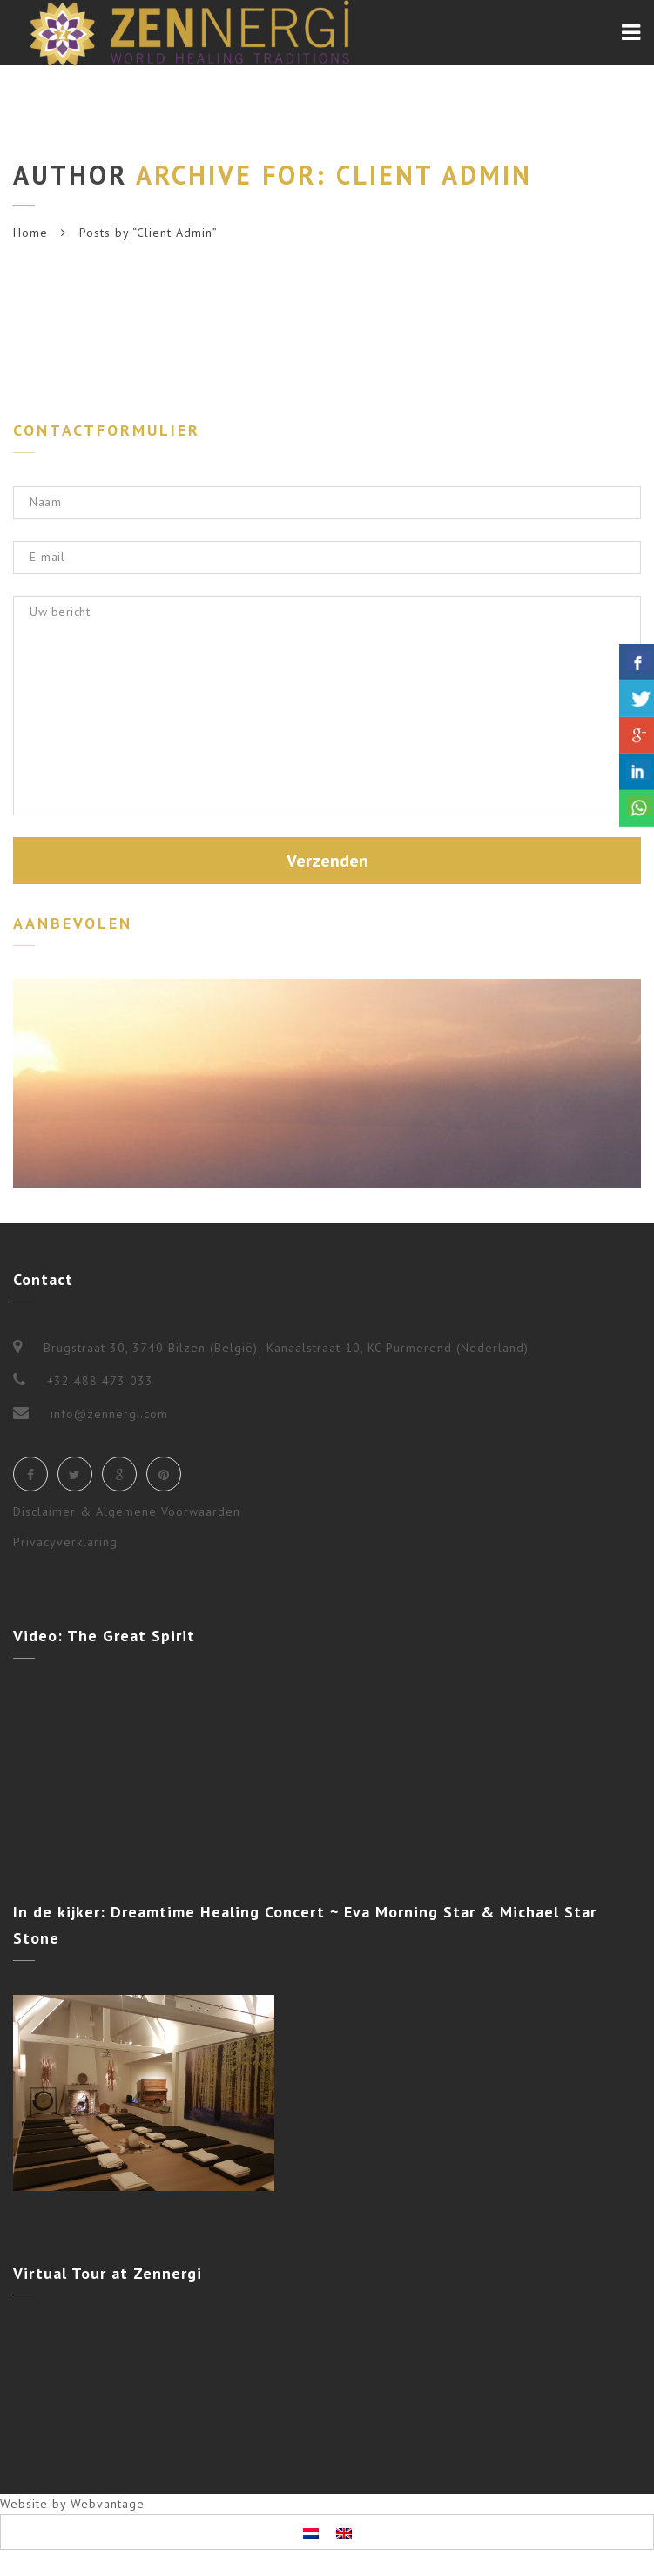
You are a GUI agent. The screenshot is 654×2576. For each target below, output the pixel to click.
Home (30, 232)
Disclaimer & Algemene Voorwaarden (126, 1511)
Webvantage (108, 2504)
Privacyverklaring (65, 1542)
